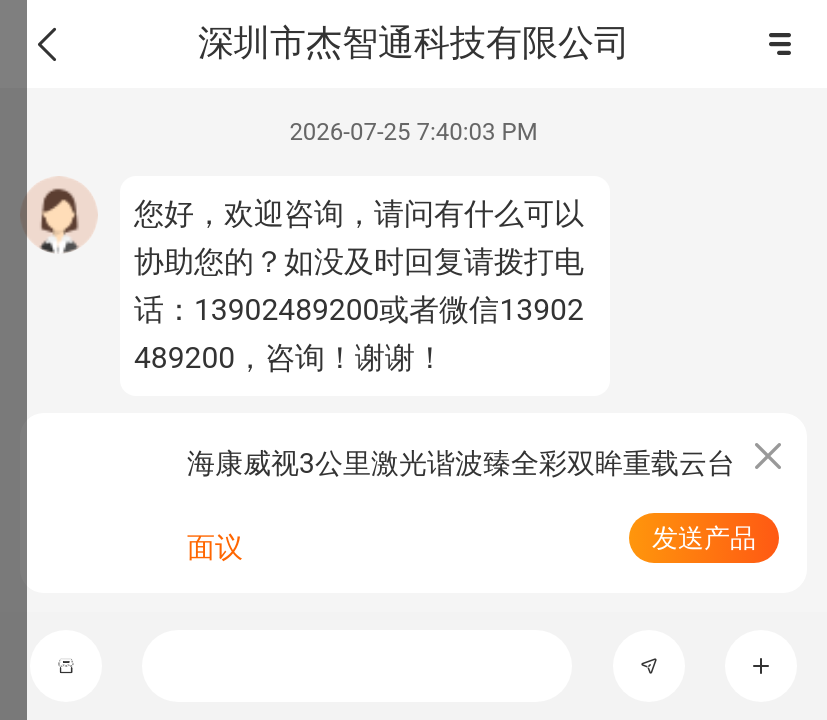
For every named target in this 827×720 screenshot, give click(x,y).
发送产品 (704, 538)
